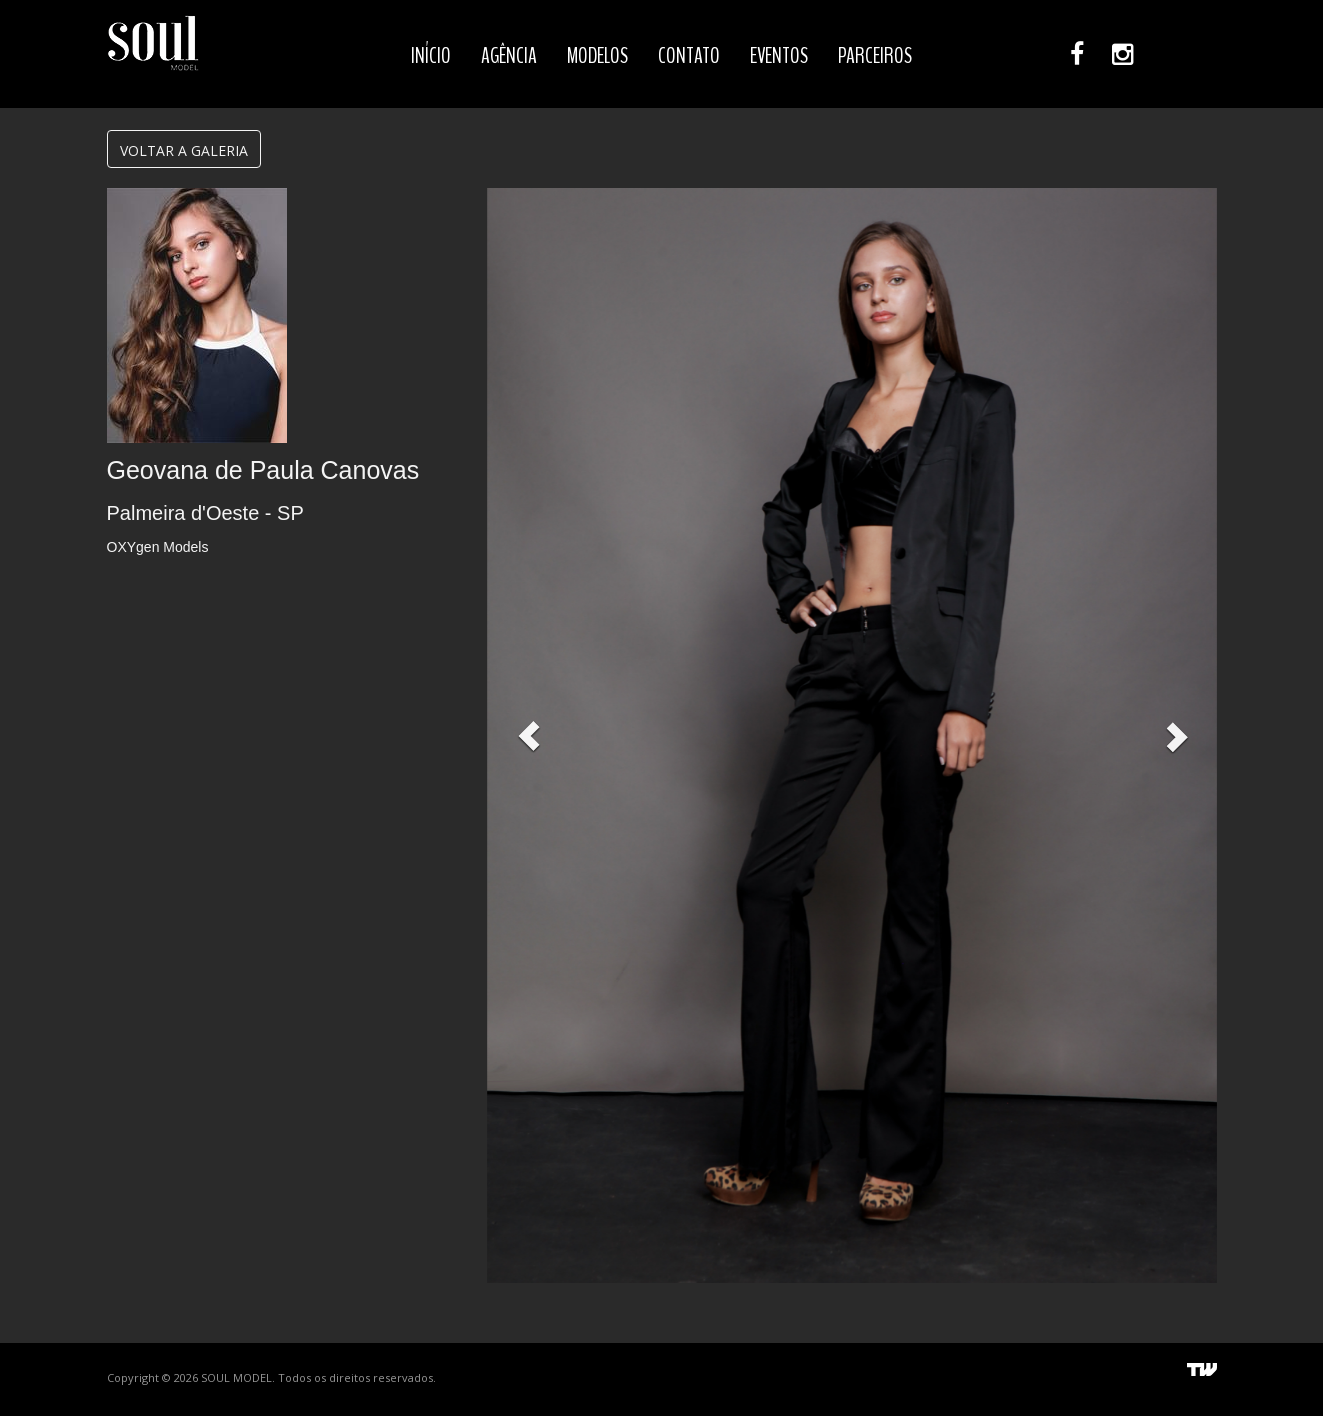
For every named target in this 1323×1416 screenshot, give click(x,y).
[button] (529, 735)
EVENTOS (779, 56)
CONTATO (689, 56)
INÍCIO (431, 56)
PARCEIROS (875, 56)
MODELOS (597, 56)
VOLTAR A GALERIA (184, 150)
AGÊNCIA (509, 56)
